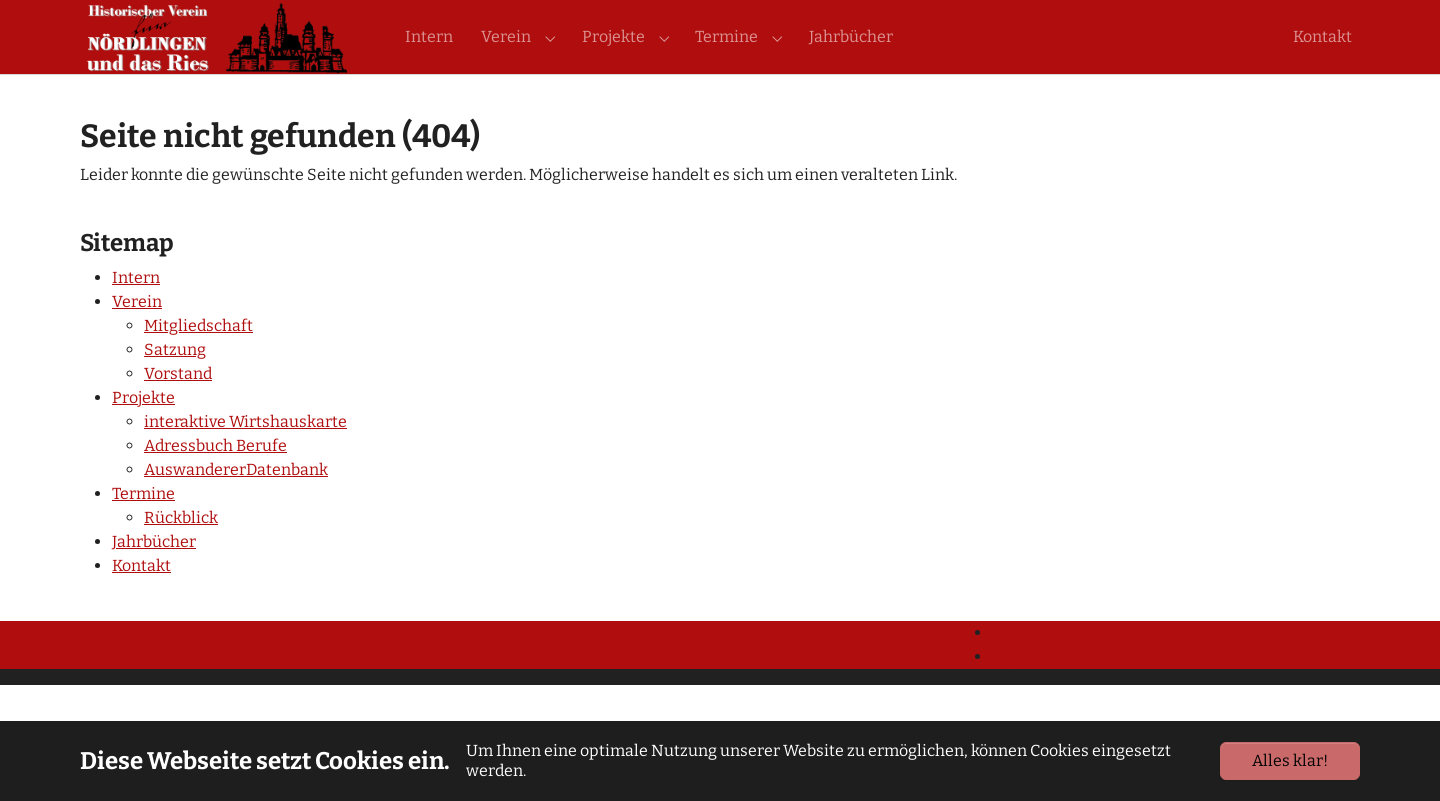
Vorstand (178, 409)
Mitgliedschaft (198, 361)
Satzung (175, 385)
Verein (137, 337)
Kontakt (141, 601)
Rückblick (181, 553)
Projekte (143, 433)
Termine (143, 529)
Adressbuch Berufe (215, 481)
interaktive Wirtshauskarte (245, 457)
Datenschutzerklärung (1077, 668)
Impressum (1036, 692)
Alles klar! (1290, 760)
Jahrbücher (154, 577)
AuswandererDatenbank (236, 505)
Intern (136, 313)
